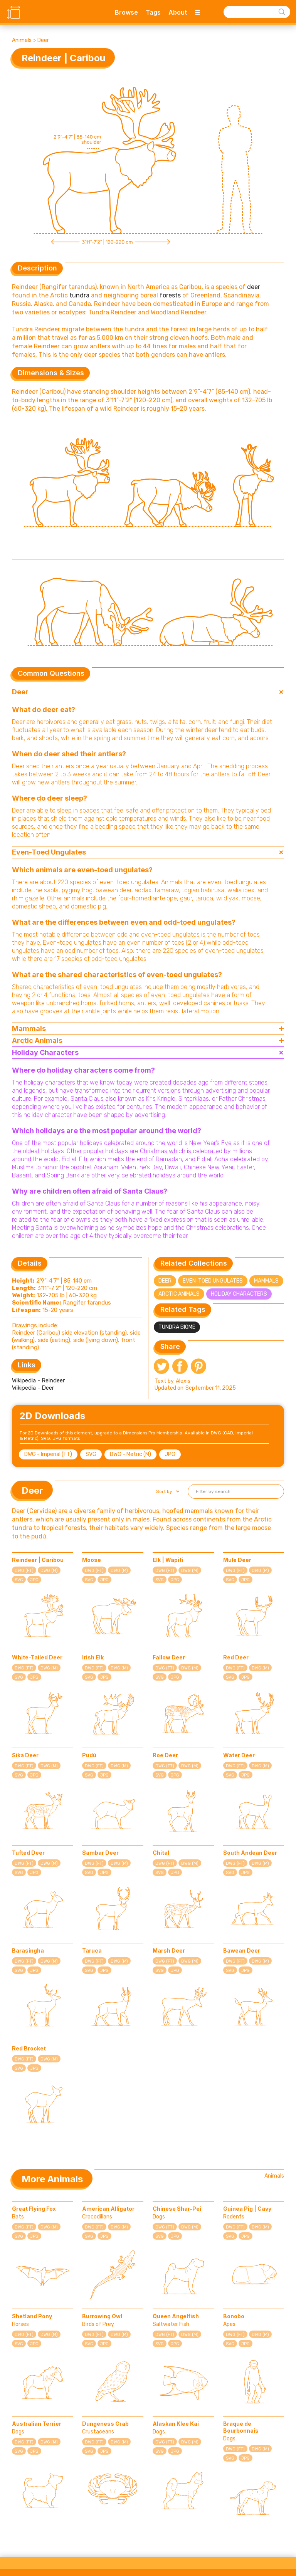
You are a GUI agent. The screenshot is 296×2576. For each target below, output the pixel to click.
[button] (167, 1491)
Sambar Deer (100, 1852)
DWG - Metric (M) (130, 1454)
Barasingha (28, 1950)
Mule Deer (237, 1560)
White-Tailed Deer (37, 1657)
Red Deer (236, 1657)
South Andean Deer (250, 1852)
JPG (170, 1454)
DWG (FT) (24, 1570)
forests (170, 295)
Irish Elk (93, 1657)
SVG (91, 1454)
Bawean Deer (241, 1950)
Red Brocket (29, 2048)
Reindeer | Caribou (38, 1560)
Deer (43, 40)
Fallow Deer (169, 1657)
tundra (79, 295)
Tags (153, 12)
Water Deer (239, 1755)
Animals (22, 40)
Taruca (92, 1950)
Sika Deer (25, 1755)
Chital (161, 1852)
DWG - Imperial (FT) (48, 1454)
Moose (91, 1560)
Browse (126, 12)
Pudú (89, 1755)
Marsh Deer (169, 1950)
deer (253, 287)
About (177, 12)
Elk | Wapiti (168, 1560)
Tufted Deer (28, 1852)
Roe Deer (165, 1755)
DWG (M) (49, 1570)
